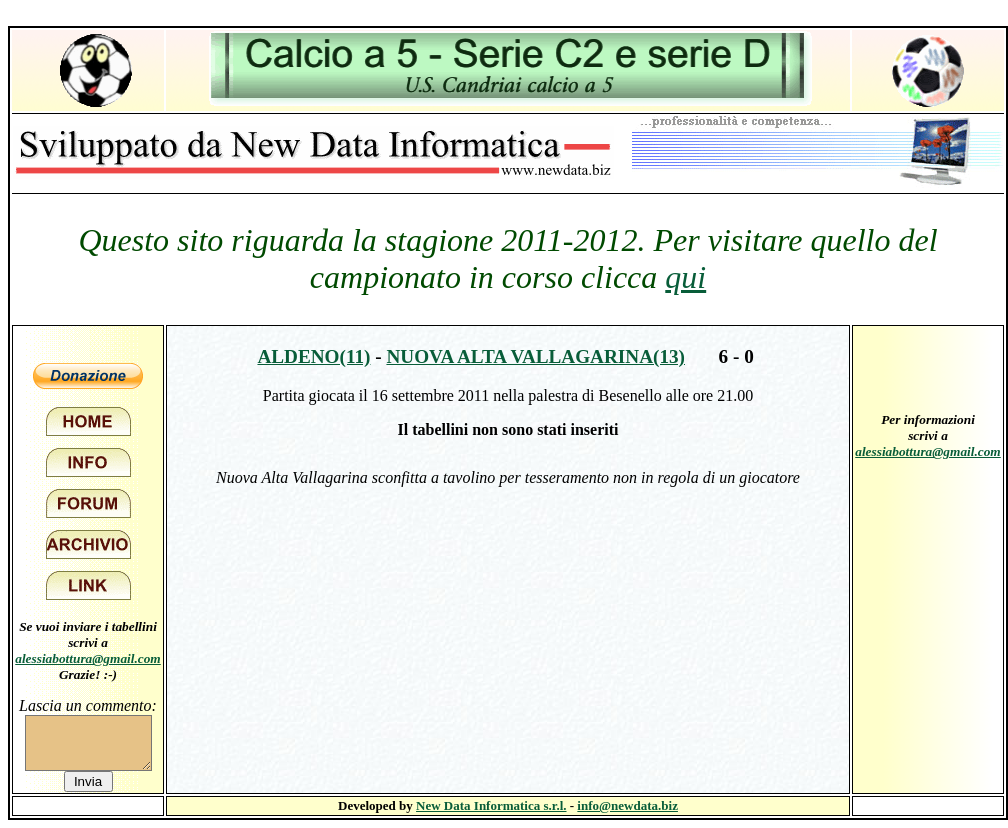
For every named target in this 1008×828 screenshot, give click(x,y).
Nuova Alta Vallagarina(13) (535, 356)
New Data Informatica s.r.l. (491, 805)
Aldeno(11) (313, 356)
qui (685, 277)
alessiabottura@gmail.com (88, 658)
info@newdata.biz (627, 805)
